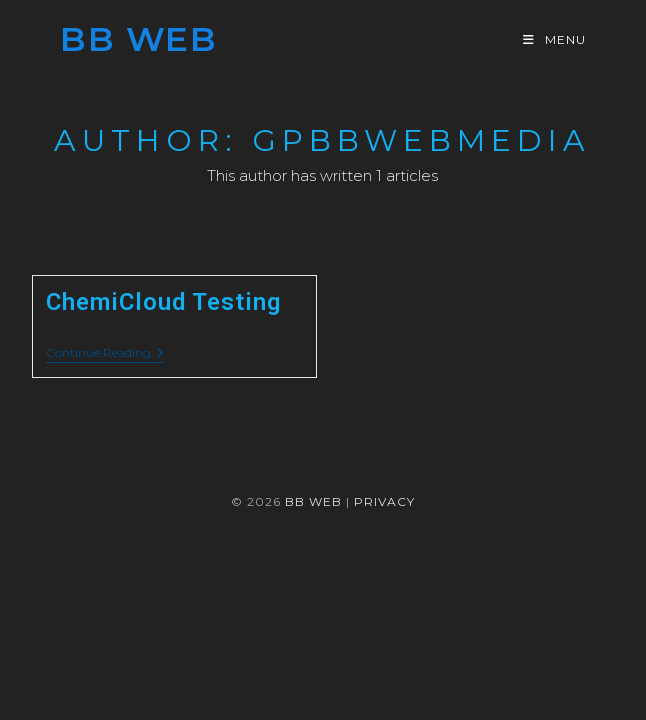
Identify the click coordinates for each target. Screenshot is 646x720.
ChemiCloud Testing (163, 302)
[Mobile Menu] (554, 39)
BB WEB (313, 501)
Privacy (384, 501)
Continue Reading (105, 354)
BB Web (138, 39)
